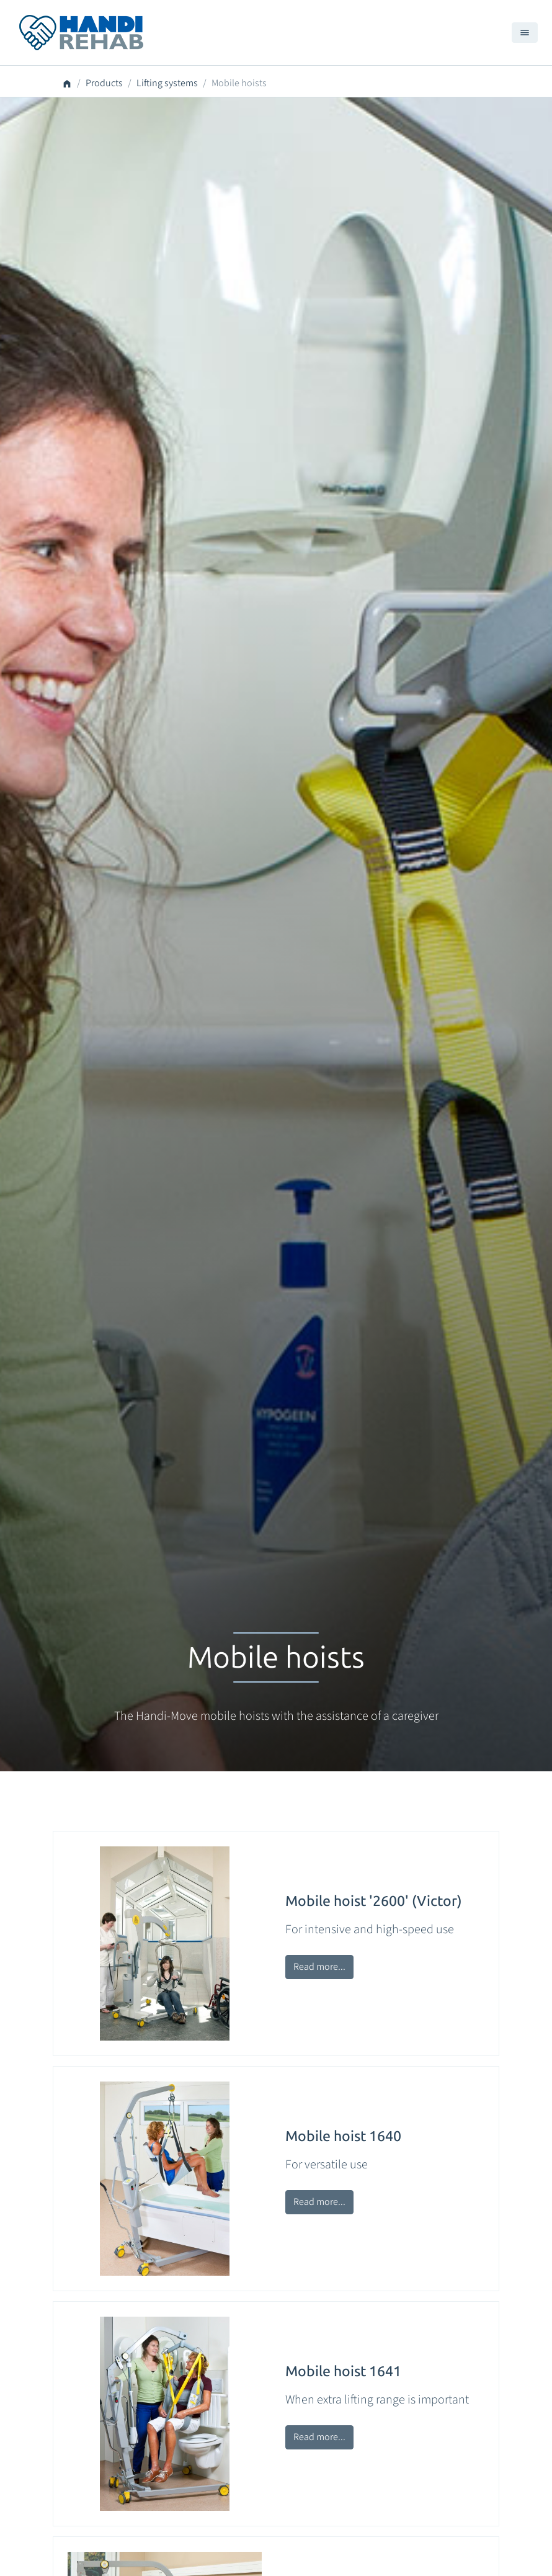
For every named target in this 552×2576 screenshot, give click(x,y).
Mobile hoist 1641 (343, 2371)
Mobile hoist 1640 (343, 2136)
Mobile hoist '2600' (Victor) (373, 1901)
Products (104, 83)
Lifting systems (167, 83)
